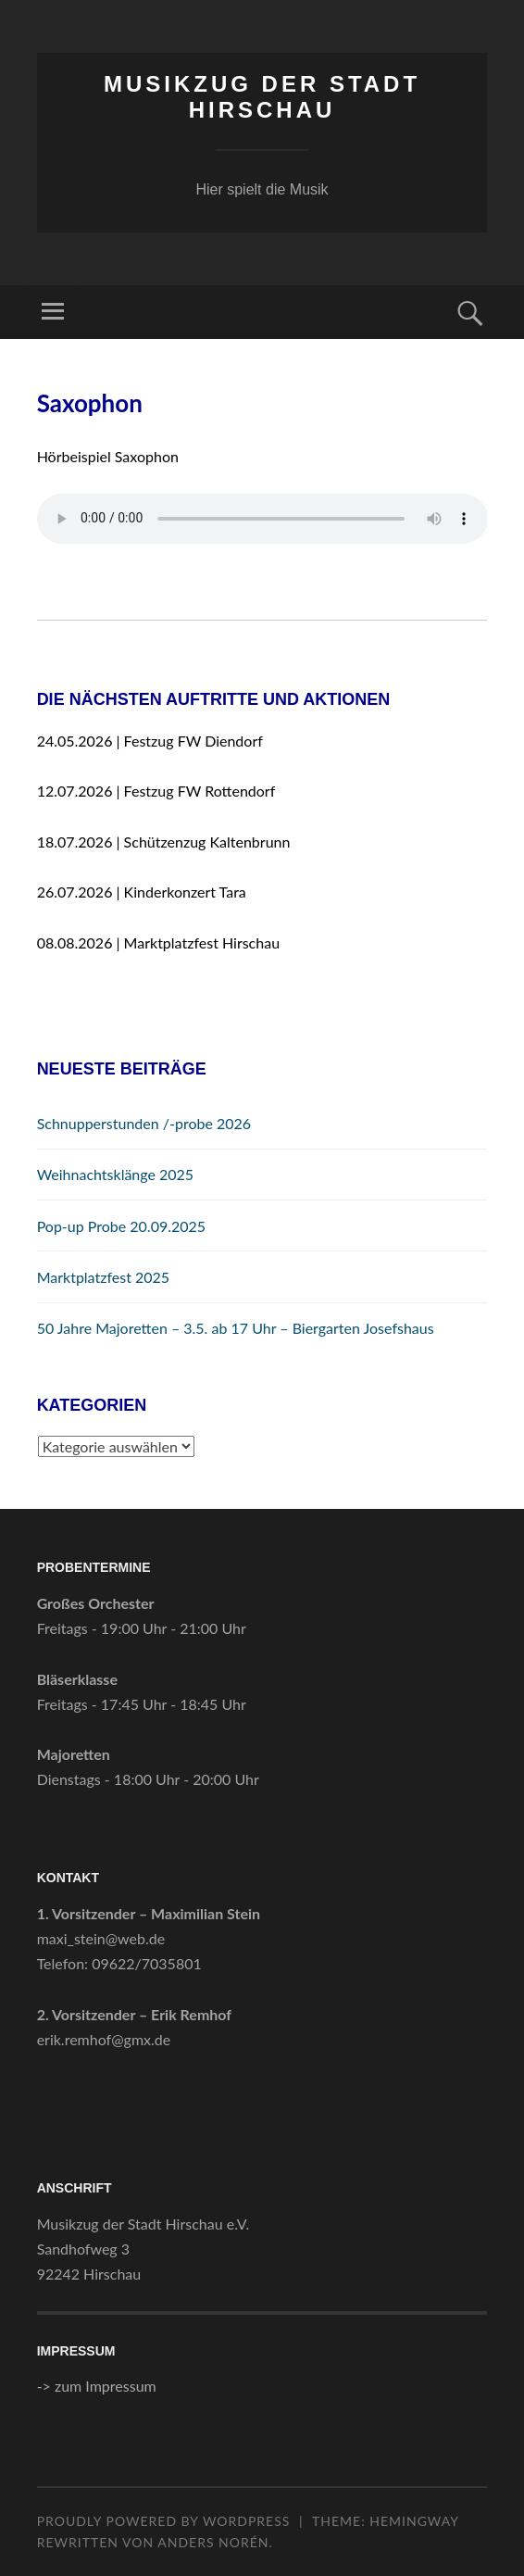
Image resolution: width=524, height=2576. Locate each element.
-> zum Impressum (96, 2385)
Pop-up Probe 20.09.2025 (121, 1226)
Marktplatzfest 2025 (103, 1277)
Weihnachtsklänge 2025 (115, 1174)
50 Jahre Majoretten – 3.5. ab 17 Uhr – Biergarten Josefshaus (235, 1328)
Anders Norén (212, 2542)
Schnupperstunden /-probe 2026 (144, 1123)
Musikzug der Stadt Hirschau (262, 97)
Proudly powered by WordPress (164, 2521)
